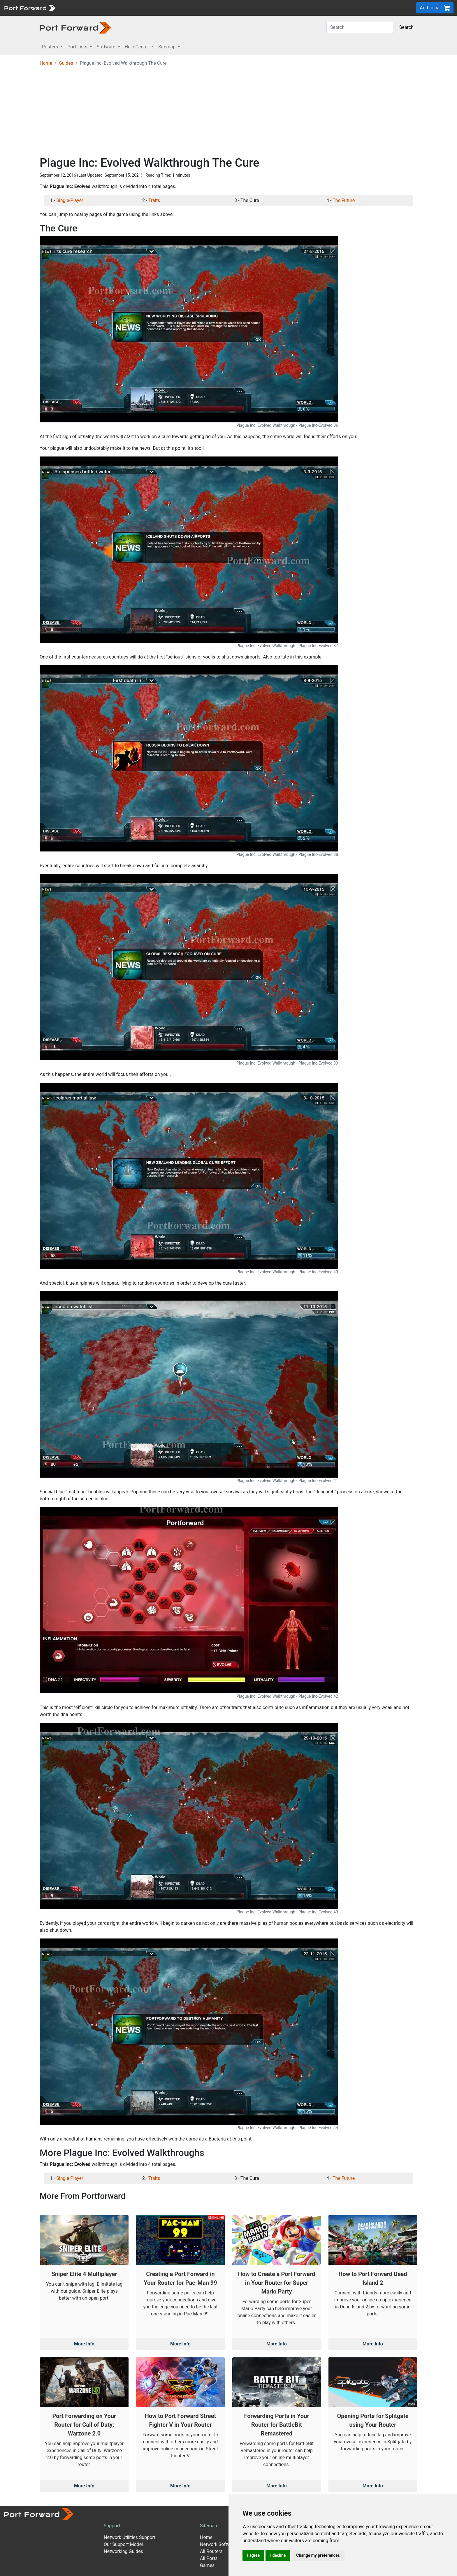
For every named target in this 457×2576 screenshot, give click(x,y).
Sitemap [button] (167, 47)
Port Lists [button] (77, 47)
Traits (154, 200)
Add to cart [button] (435, 8)
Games (207, 2565)
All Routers (211, 2551)
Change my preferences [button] (318, 2555)
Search (406, 27)
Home (46, 63)
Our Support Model (123, 2544)
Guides (66, 63)
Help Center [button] (137, 47)
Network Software (218, 2544)
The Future (344, 200)
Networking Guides (123, 2551)
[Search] (359, 27)
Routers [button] (50, 47)
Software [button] (107, 47)
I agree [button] (253, 2555)
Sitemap (208, 2525)
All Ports (209, 2558)
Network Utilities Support (129, 2537)
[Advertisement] (228, 112)
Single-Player (69, 200)
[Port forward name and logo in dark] (75, 27)
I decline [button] (278, 2555)
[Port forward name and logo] (29, 7)
